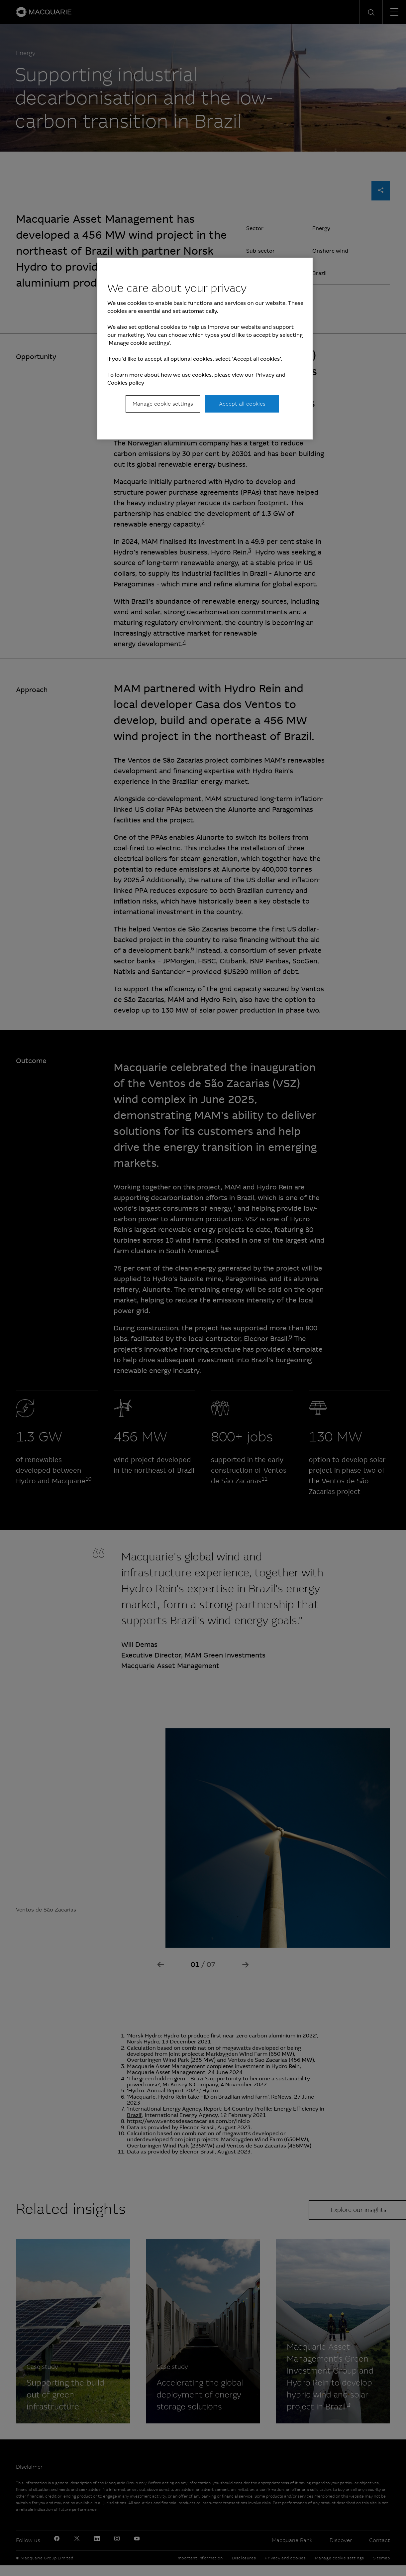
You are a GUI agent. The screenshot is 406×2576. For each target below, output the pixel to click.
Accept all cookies (242, 403)
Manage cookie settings (163, 403)
